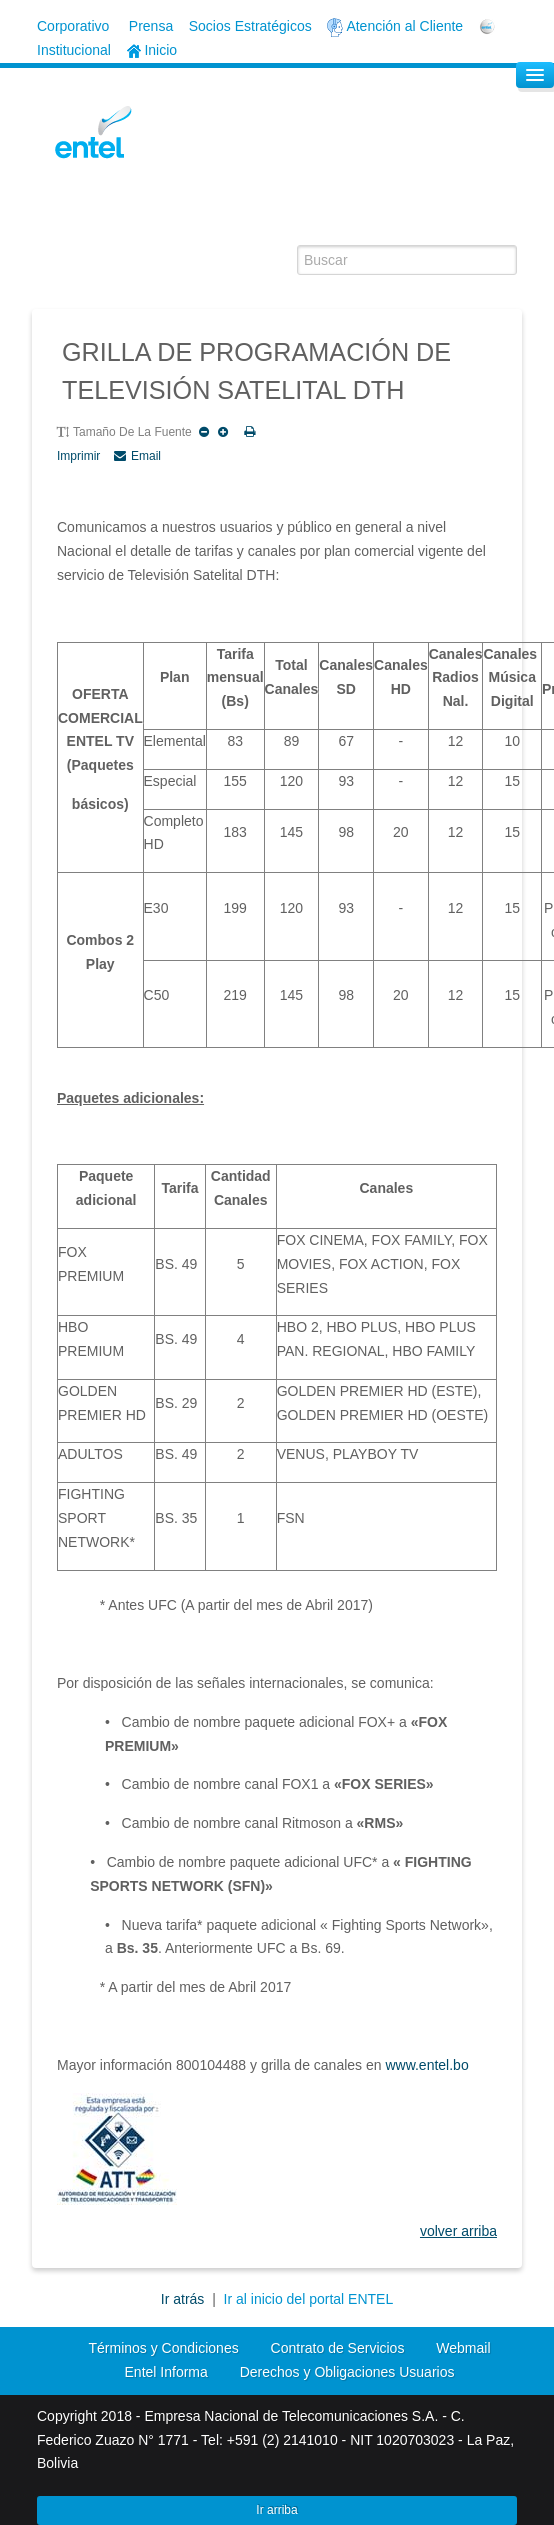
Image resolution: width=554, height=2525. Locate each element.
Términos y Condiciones (164, 2348)
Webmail (463, 2348)
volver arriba (458, 2231)
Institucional (74, 50)
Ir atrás (184, 2299)
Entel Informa (166, 2372)
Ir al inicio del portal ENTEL (309, 2299)
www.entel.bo (426, 2065)
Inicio (152, 50)
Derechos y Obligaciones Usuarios (347, 2372)
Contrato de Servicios (338, 2348)
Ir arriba (276, 2510)
